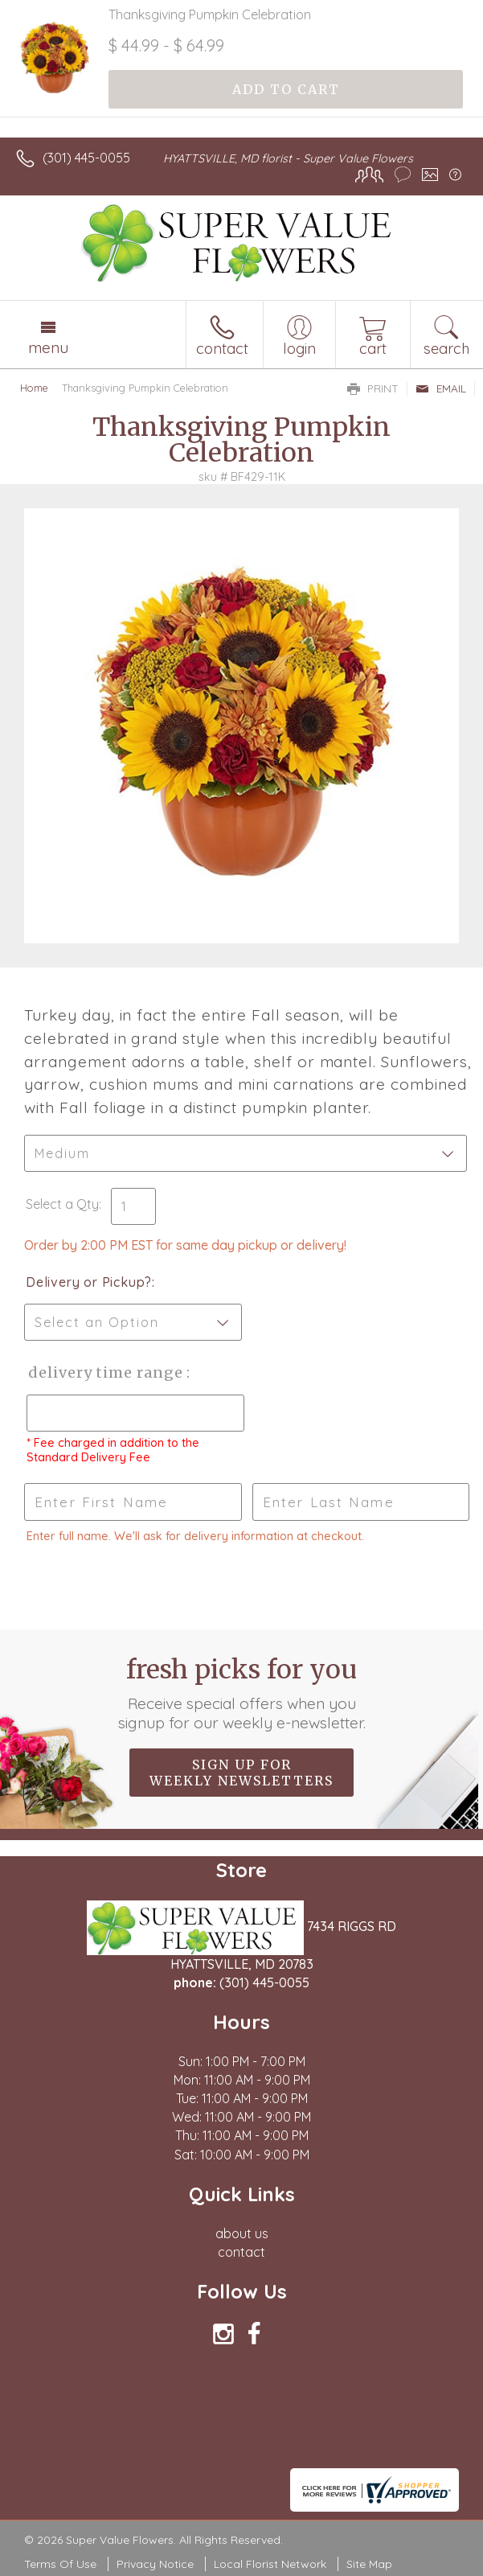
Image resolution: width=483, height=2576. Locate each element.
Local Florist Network (270, 2564)
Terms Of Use (60, 2564)
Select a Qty (62, 1204)
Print (373, 388)
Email (440, 388)
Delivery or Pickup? (89, 1282)
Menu (48, 347)
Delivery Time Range (105, 1372)
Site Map (369, 2564)
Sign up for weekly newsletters (241, 1772)
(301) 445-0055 (86, 158)
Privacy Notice (155, 2564)
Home (34, 387)
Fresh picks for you (241, 1693)
